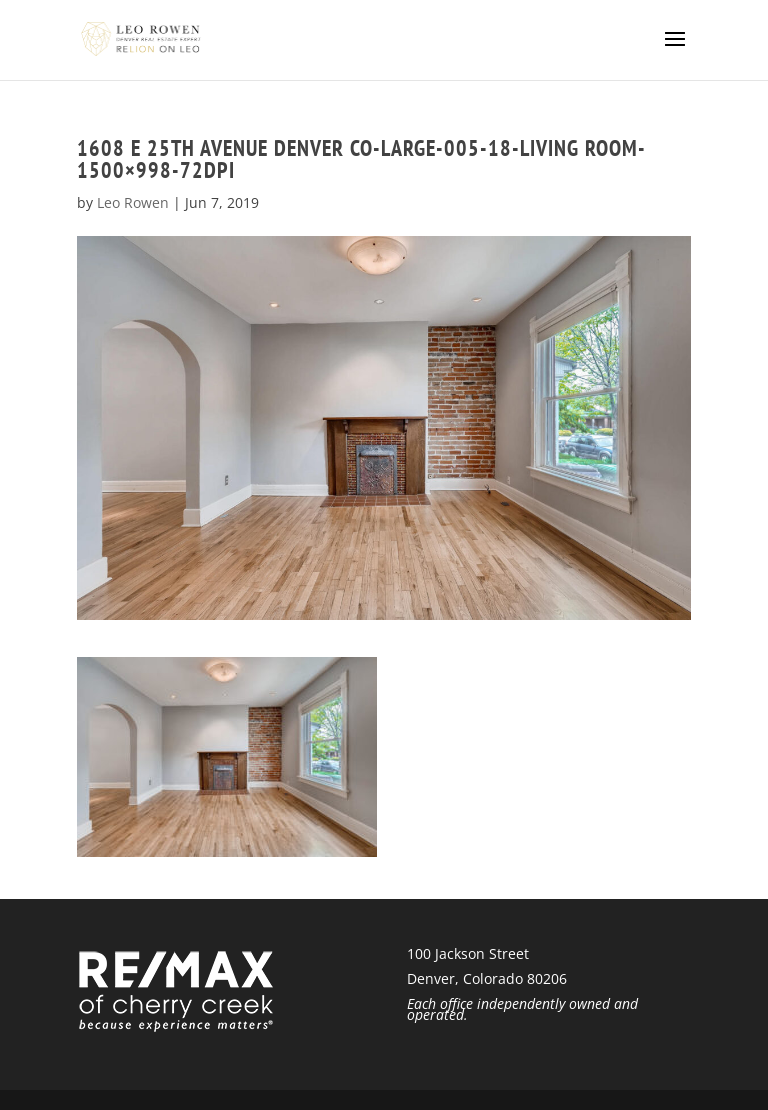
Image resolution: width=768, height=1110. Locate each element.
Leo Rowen (133, 202)
